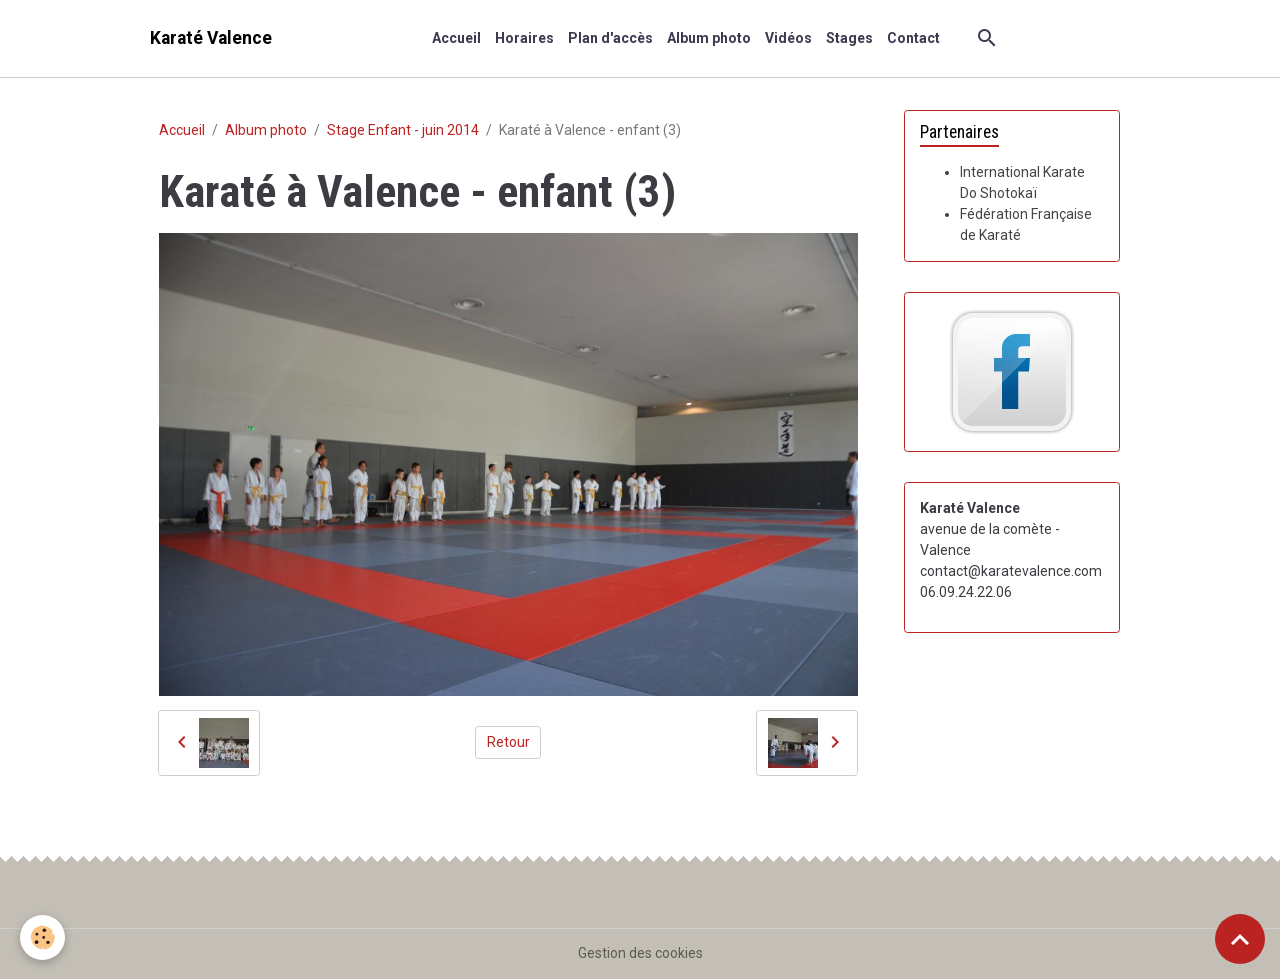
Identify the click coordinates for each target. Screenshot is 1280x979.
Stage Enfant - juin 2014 (403, 130)
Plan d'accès (610, 38)
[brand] (211, 38)
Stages (849, 38)
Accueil (456, 38)
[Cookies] (42, 937)
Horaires (524, 38)
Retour (508, 742)
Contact (913, 38)
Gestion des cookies (640, 953)
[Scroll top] (1240, 939)
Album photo (709, 38)
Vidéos (788, 38)
